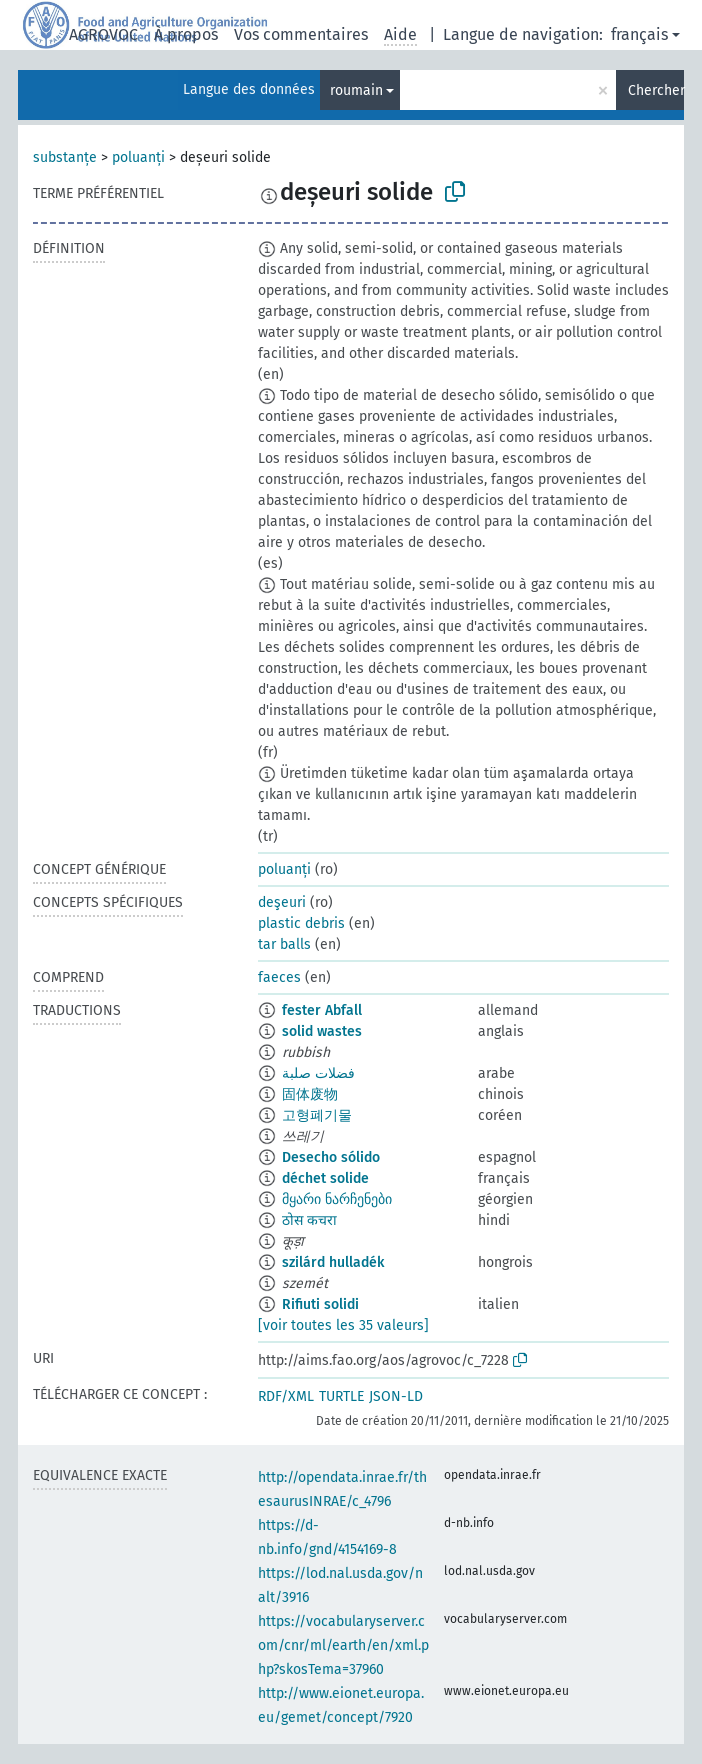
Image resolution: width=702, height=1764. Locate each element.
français (639, 34)
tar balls (284, 944)
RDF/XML (286, 1396)
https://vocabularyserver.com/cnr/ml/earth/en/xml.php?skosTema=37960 (343, 1645)
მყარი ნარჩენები (337, 1199)
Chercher (656, 90)
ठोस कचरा (309, 1220)
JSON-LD (396, 1396)
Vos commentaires (301, 34)
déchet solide (325, 1178)
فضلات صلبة (318, 1073)
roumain (356, 90)
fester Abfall (322, 1010)
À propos (186, 34)
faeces (279, 977)
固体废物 (310, 1094)
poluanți (138, 157)
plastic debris (301, 923)
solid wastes (322, 1031)
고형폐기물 (317, 1115)
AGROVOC (103, 34)
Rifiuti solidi (320, 1304)
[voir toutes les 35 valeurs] (343, 1325)
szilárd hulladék (333, 1262)
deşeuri (282, 902)
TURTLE (341, 1396)
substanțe (65, 157)
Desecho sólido (331, 1157)
